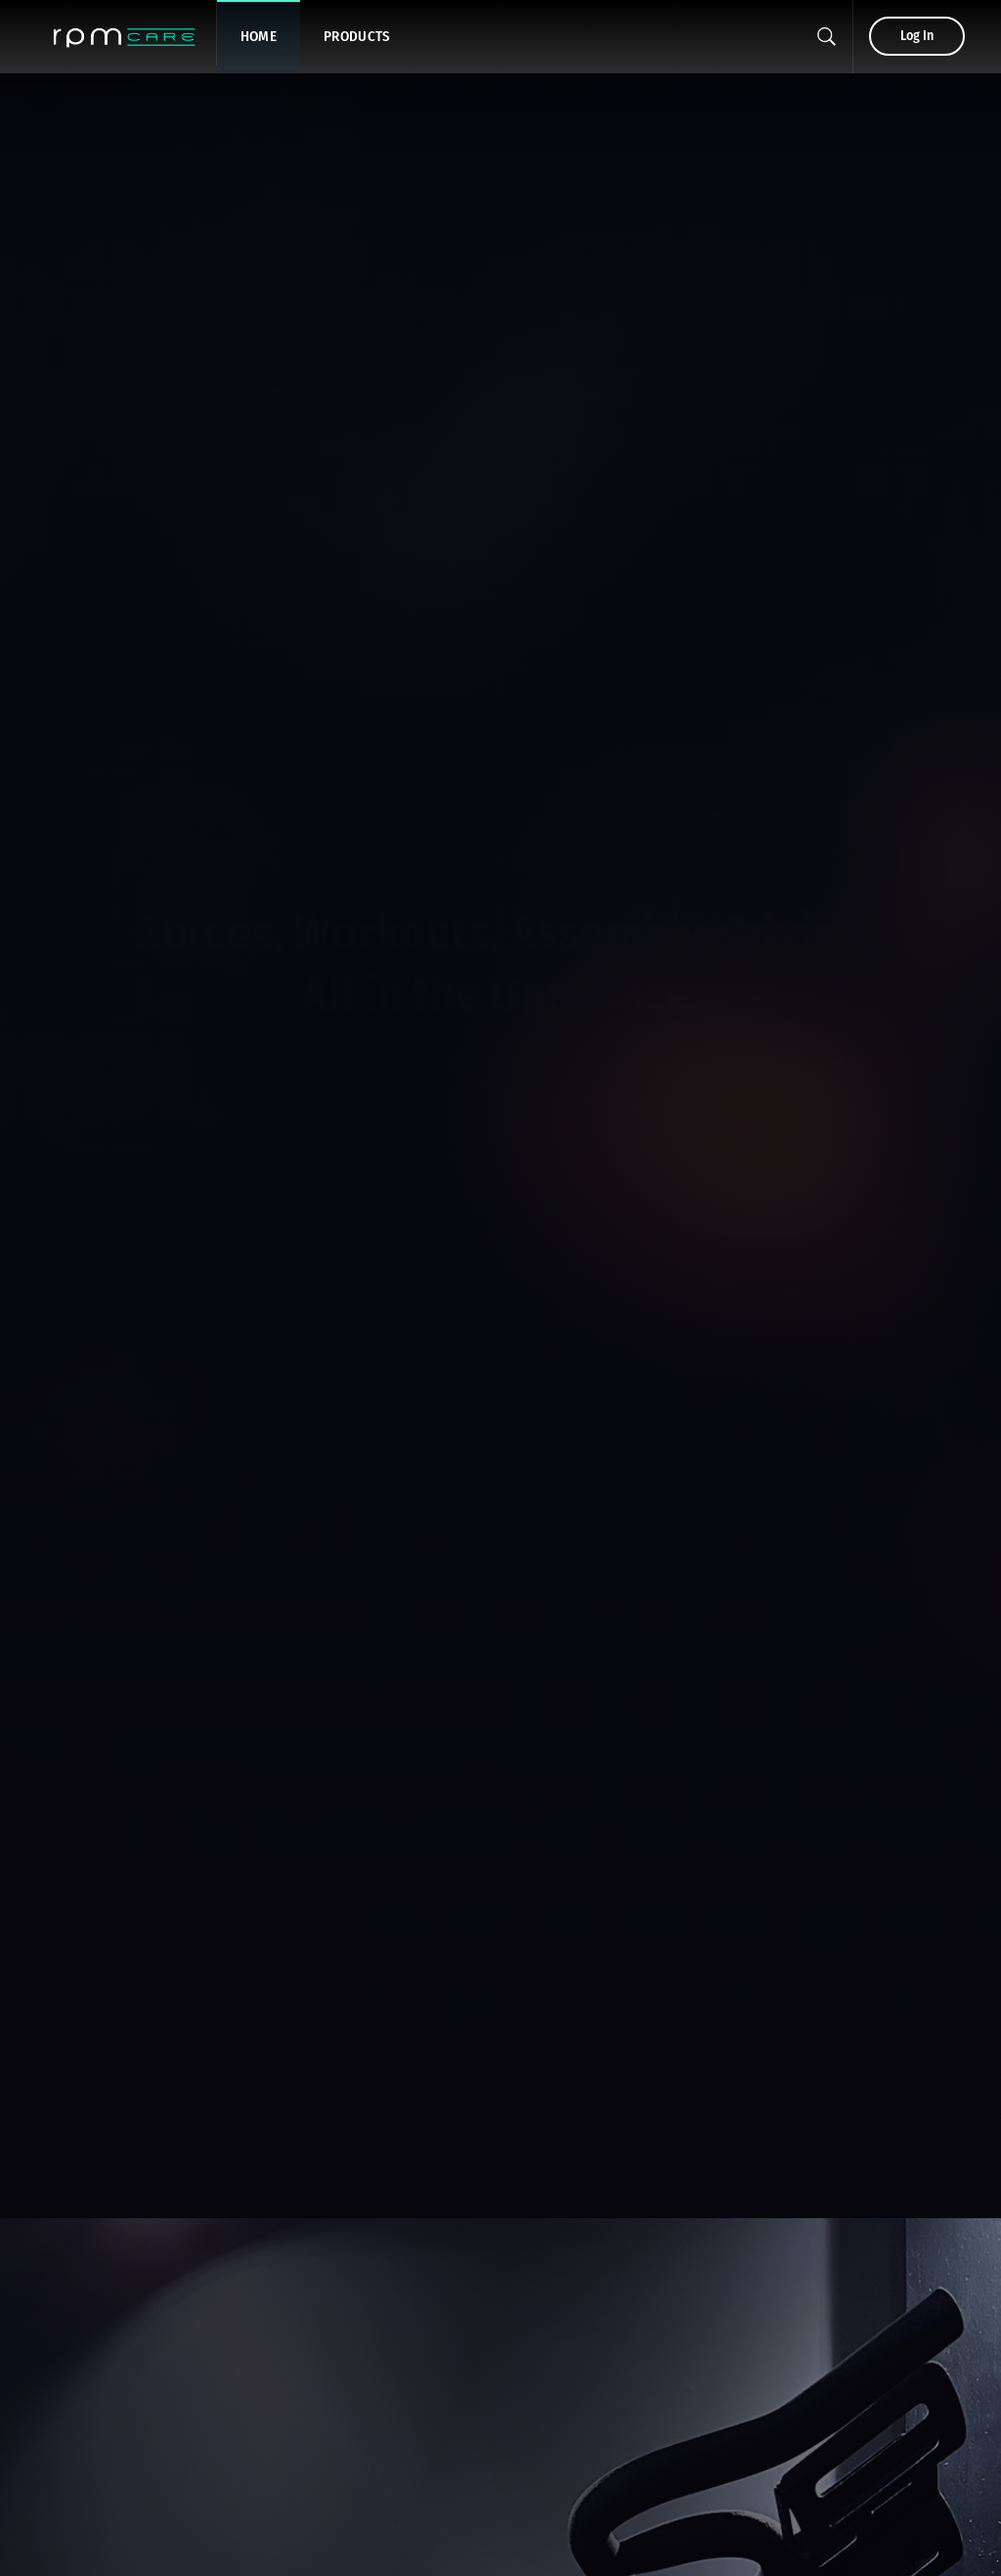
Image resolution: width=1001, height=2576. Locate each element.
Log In (917, 35)
